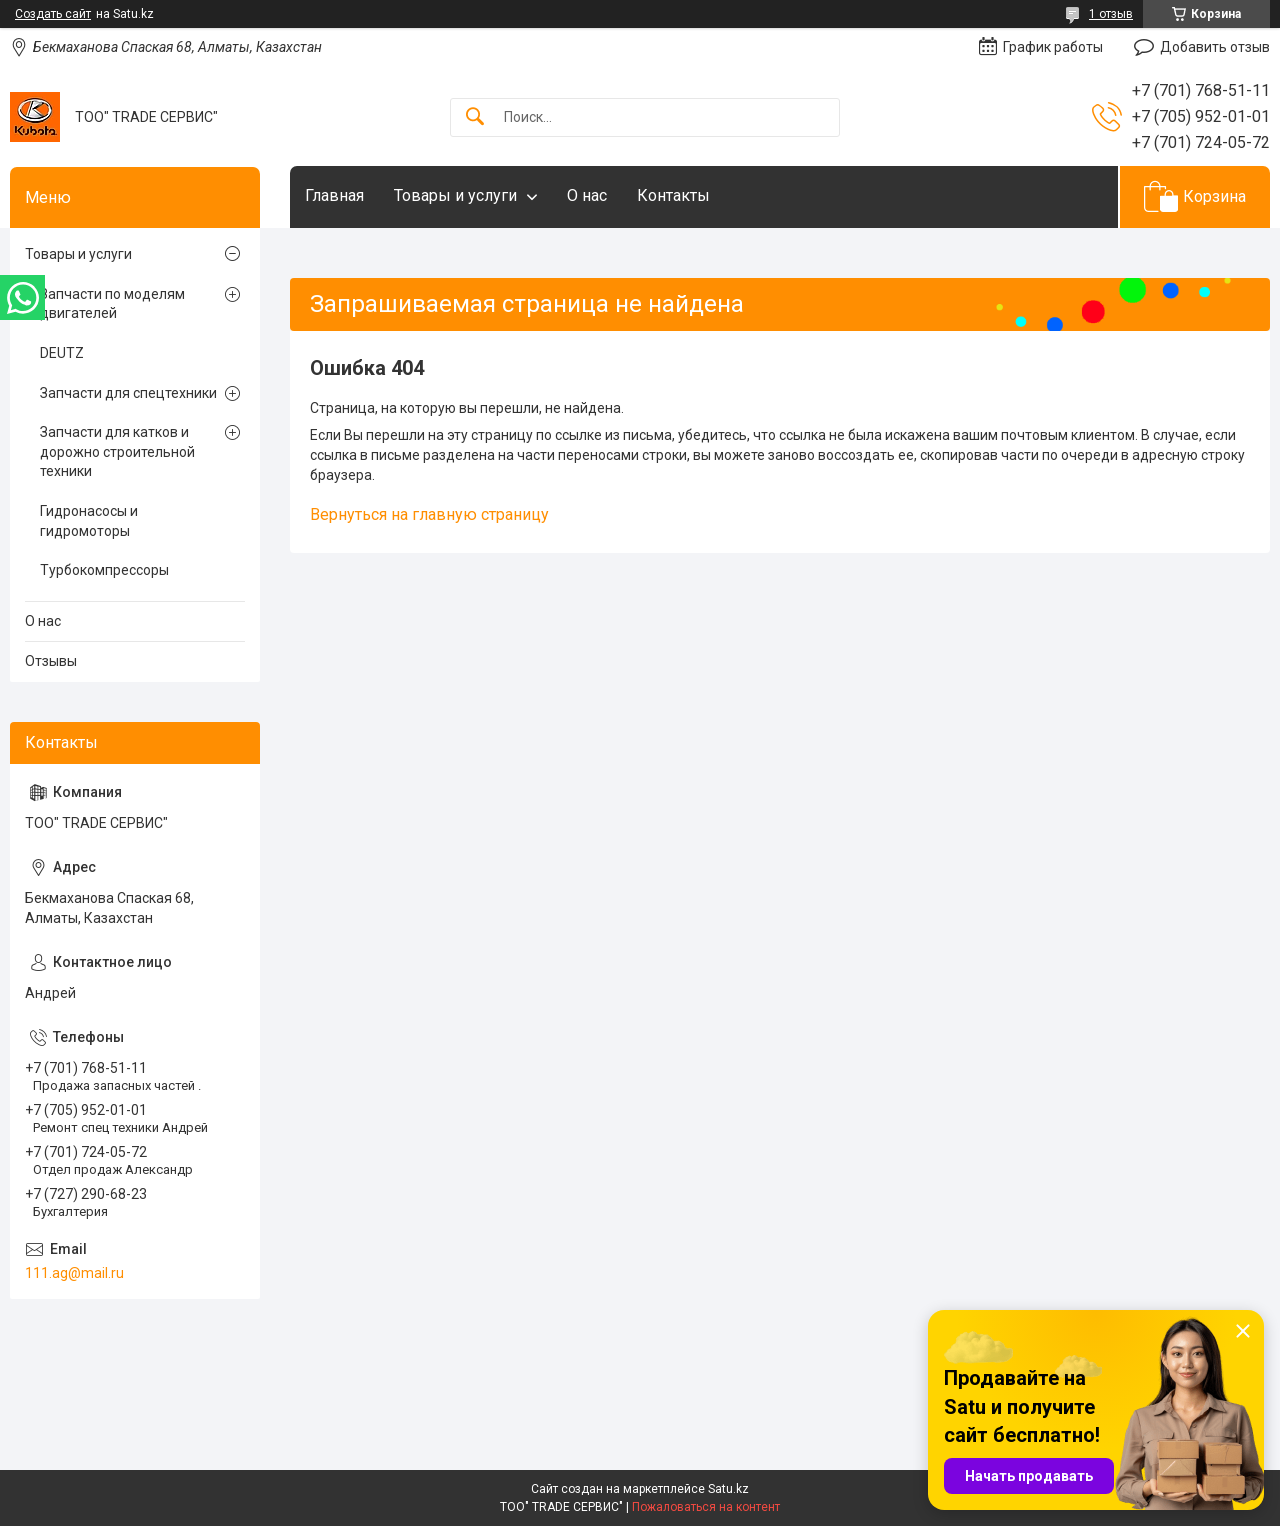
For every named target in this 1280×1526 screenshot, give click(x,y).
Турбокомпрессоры (104, 570)
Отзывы (51, 661)
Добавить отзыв (1215, 47)
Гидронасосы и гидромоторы (89, 521)
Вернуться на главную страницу (429, 514)
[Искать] (475, 117)
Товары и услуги (455, 195)
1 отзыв (1111, 14)
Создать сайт (53, 14)
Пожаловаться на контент (706, 1507)
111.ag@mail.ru (74, 1273)
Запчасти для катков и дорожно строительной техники (117, 451)
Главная (334, 195)
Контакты (673, 195)
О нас (587, 195)
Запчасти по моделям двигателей (112, 304)
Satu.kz (728, 1489)
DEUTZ (62, 353)
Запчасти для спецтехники (128, 393)
